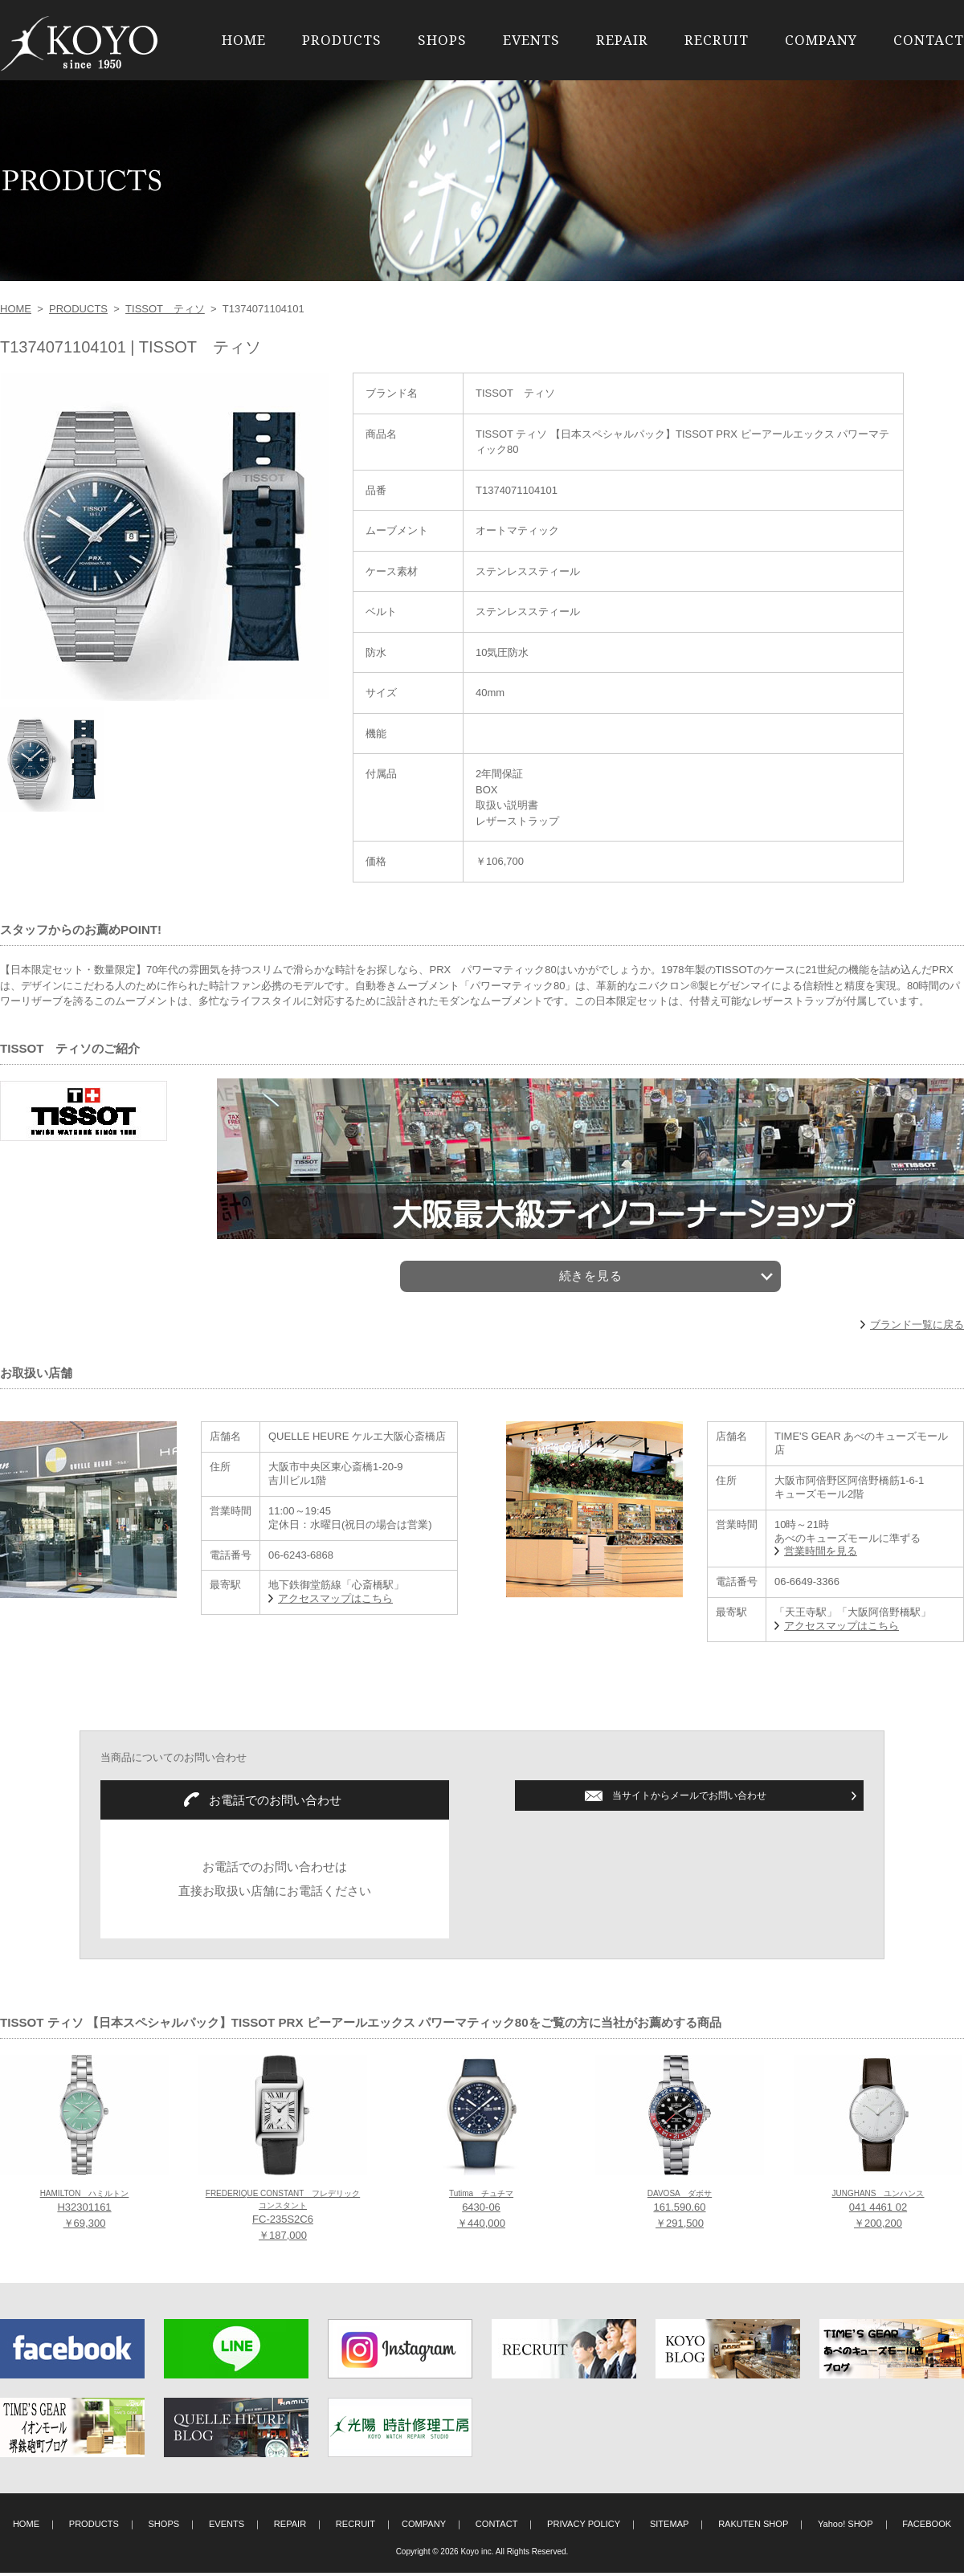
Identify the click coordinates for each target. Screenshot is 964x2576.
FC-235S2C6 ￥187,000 (283, 2219)
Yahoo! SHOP (845, 2528)
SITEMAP (669, 2528)
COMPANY (821, 40)
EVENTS (531, 40)
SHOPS (442, 40)
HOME (244, 40)
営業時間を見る (820, 1555)
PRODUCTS (342, 40)
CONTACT (928, 40)
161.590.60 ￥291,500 (679, 2213)
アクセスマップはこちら (335, 1602)
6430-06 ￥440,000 (481, 2213)
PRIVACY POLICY (583, 2528)
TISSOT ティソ (165, 309)
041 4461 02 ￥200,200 (877, 2213)
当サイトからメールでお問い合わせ (689, 1798)
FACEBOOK (926, 2528)
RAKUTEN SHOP (753, 2528)
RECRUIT (716, 40)
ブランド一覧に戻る (917, 1328)
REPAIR (622, 40)
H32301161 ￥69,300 (84, 2213)
